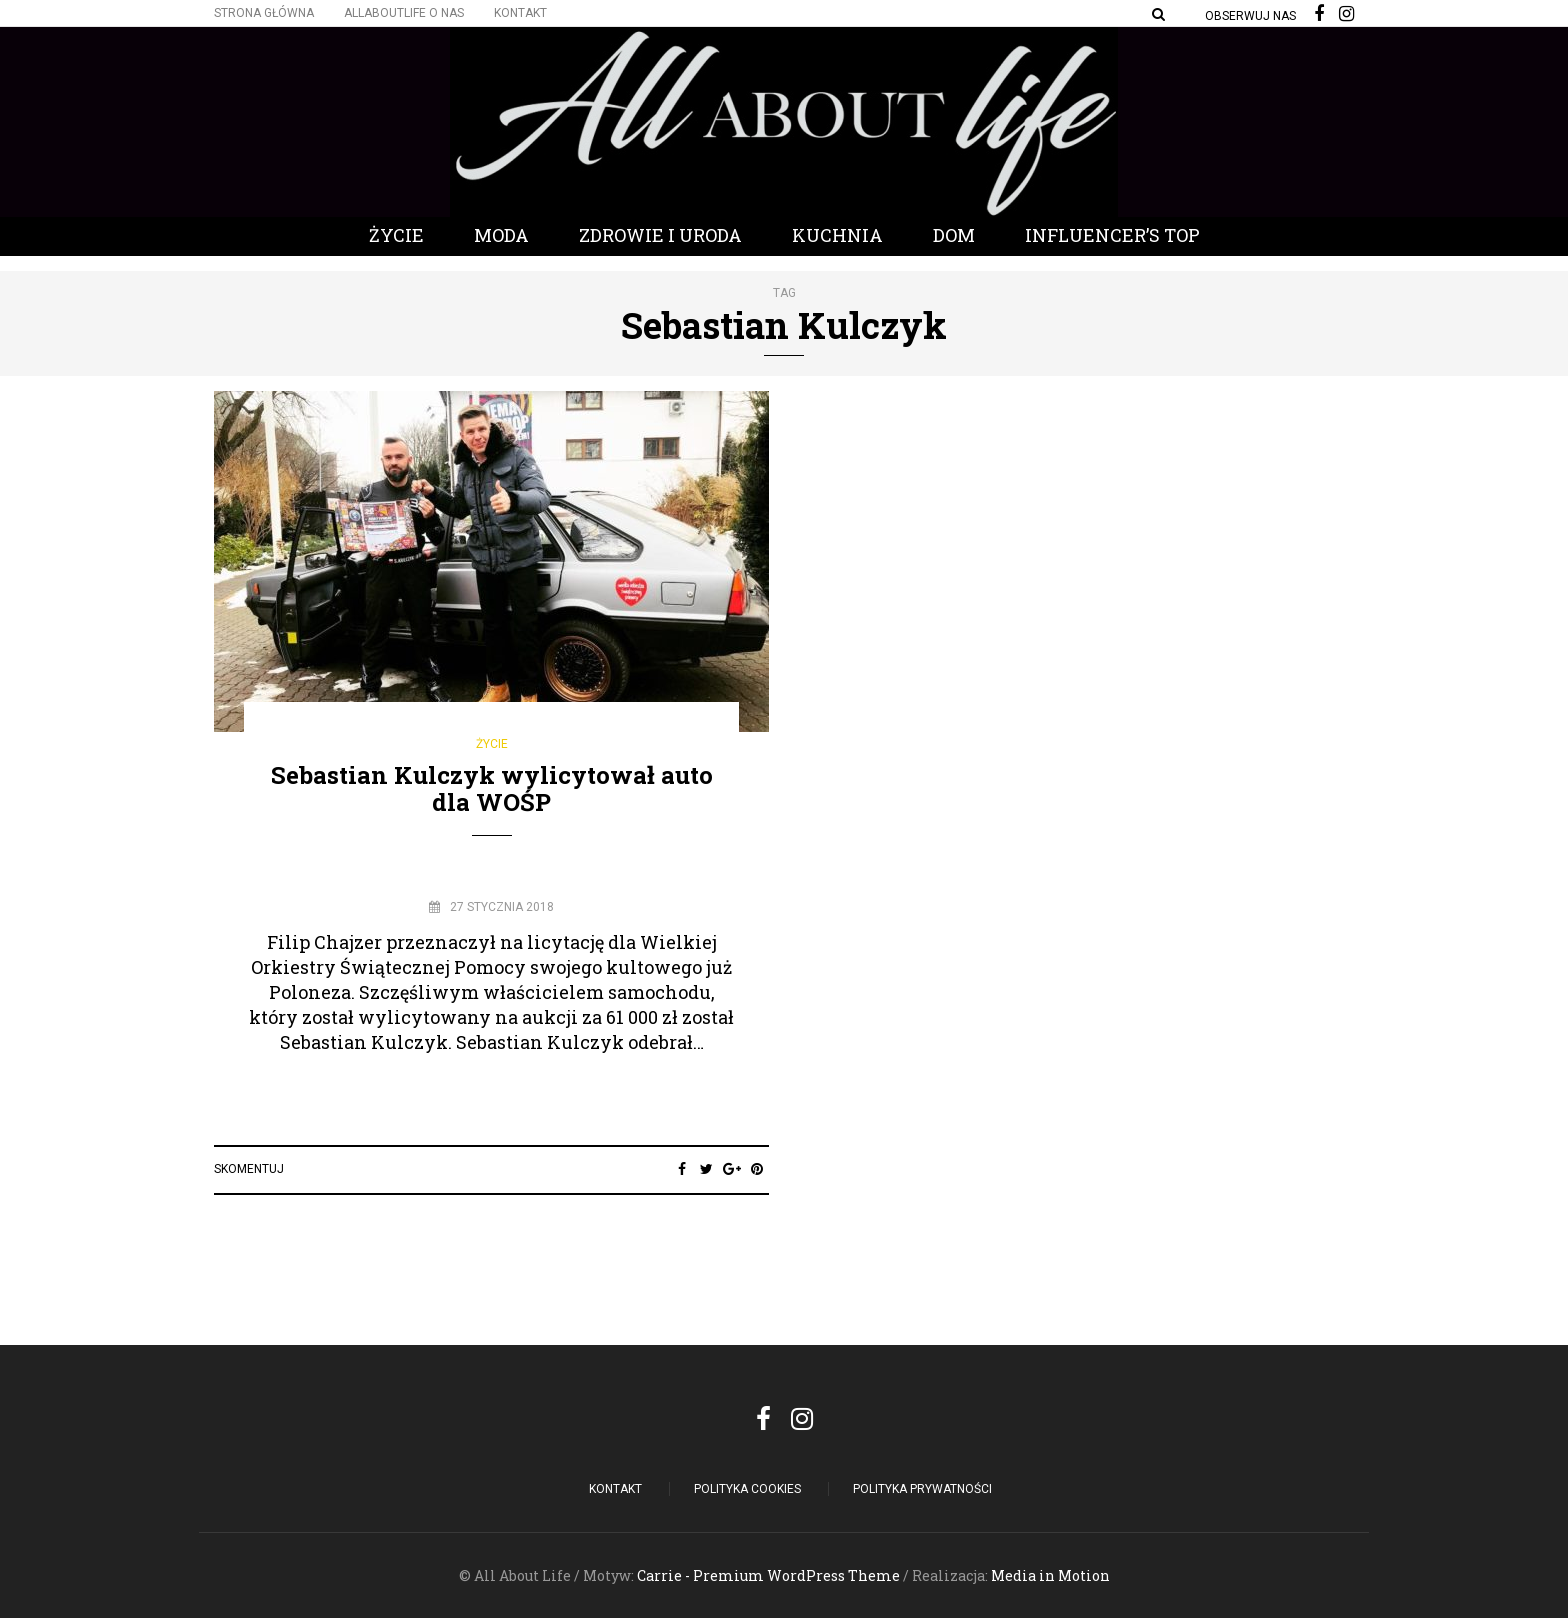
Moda (501, 235)
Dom (954, 235)
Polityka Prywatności (922, 1489)
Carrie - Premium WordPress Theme (768, 1575)
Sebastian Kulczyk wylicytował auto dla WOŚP (492, 788)
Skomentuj (249, 1169)
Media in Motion (1050, 1575)
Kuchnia (837, 235)
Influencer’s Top (1112, 235)
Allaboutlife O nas (404, 13)
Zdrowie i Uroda (660, 235)
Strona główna (264, 13)
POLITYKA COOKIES (747, 1489)
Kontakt (520, 13)
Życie (396, 235)
